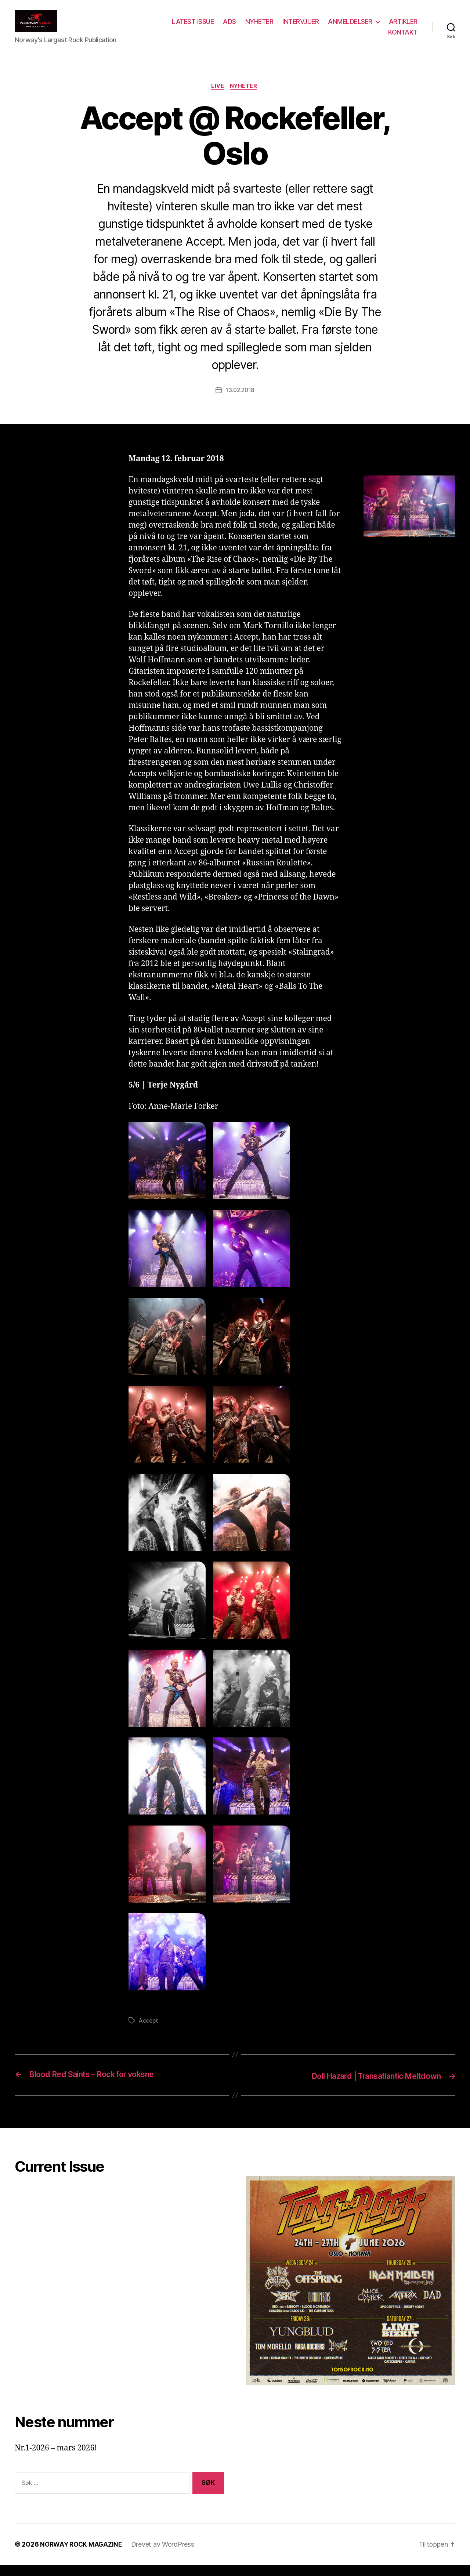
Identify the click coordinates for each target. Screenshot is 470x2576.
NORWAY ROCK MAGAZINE (83, 2555)
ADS (267, 27)
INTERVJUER (338, 27)
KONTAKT (402, 37)
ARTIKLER (364, 37)
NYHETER (297, 27)
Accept (149, 2032)
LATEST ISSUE (231, 27)
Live (217, 97)
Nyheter (245, 97)
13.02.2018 (240, 402)
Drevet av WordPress (166, 2555)
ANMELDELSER (388, 27)
